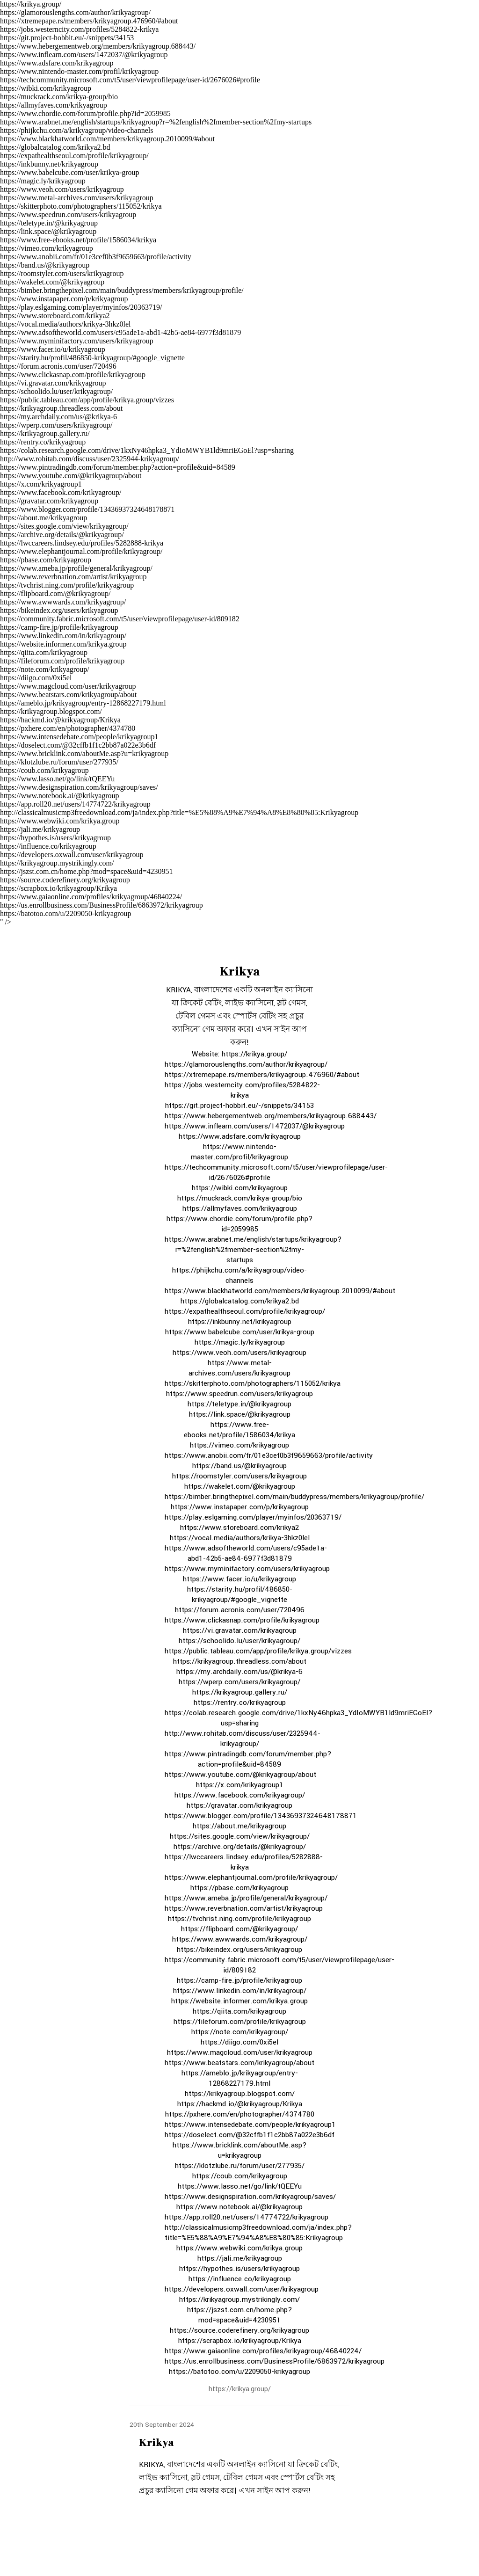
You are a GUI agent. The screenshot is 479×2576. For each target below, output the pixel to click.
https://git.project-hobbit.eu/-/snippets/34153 (67, 38)
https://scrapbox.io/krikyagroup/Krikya (58, 888)
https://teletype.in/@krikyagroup (49, 223)
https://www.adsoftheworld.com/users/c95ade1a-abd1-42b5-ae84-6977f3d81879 (120, 332)
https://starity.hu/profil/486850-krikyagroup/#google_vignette (92, 358)
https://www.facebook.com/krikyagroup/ (60, 492)
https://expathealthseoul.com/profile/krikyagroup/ (74, 156)
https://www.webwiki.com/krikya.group (59, 821)
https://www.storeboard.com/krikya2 (54, 316)
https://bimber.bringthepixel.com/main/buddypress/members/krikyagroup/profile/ (122, 290)
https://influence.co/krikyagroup (48, 846)
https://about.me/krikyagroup (43, 518)
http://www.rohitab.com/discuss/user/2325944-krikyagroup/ (89, 459)
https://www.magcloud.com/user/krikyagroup (68, 686)
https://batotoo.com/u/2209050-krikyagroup (65, 913)
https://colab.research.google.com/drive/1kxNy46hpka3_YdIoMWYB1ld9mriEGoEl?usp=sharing (147, 450)
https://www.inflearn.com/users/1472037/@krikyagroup (84, 54)
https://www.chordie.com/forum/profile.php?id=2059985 (85, 113)
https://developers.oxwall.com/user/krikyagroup (72, 855)
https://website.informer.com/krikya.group (63, 644)
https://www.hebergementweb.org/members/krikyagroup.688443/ (98, 46)
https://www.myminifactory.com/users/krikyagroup (76, 341)
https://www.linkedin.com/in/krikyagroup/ (63, 636)
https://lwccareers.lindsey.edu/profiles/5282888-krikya (81, 543)
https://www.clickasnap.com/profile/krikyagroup (72, 374)
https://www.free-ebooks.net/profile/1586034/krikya (78, 240)
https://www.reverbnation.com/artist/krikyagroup (73, 577)
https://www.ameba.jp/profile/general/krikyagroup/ (76, 568)
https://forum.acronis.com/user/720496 (58, 366)
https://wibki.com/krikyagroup (45, 88)
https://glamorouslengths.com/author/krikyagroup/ (75, 12)
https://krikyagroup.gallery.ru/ (45, 433)
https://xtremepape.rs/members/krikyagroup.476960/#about (89, 21)
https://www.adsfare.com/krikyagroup (56, 63)
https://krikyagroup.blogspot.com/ (51, 711)
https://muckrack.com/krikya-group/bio (59, 97)
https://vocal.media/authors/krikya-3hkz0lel (65, 324)
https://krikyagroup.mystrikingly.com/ (57, 863)
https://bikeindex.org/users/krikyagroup (59, 610)
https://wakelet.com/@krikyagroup (52, 282)
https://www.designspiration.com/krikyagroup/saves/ (79, 787)
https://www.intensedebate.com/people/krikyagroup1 (79, 737)
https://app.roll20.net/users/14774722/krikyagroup (75, 804)
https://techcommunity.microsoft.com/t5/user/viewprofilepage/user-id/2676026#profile (130, 80)
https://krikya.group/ (254, 1054)
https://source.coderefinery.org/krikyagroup (65, 880)
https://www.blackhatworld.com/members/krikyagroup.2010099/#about (107, 139)
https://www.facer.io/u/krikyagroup (52, 349)
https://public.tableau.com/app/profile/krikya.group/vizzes (87, 400)
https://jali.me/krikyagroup (40, 829)
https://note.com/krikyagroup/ (44, 669)
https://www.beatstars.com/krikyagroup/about (68, 695)
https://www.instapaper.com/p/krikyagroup (64, 299)
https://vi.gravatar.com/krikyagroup (53, 383)
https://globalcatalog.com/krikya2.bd (55, 147)
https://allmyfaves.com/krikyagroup (53, 105)
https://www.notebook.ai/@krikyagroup (59, 796)
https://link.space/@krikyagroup (48, 231)
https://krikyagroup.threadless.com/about (61, 408)
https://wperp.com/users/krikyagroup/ (56, 425)
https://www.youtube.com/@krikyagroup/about (71, 476)
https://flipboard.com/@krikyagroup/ (55, 593)
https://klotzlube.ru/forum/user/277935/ (59, 762)
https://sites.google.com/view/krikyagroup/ (64, 526)
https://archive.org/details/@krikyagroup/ (62, 534)
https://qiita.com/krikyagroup (43, 652)
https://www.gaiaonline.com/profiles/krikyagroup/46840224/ (91, 897)
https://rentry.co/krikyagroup (43, 442)
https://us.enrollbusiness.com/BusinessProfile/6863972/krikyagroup (101, 905)
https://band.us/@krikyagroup (44, 265)
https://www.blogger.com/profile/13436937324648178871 (87, 509)
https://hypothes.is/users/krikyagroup (55, 838)
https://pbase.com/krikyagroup (45, 560)
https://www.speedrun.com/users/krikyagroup (68, 214)
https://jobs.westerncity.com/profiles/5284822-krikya (79, 29)
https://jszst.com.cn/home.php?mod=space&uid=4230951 (86, 871)
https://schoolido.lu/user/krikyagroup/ (56, 391)
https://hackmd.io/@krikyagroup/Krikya (60, 720)
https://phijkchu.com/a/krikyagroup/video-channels (76, 130)
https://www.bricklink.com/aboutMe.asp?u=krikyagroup (84, 753)
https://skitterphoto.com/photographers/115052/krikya (81, 206)
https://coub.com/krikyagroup (44, 770)
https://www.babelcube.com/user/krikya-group (69, 172)
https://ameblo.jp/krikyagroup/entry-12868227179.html (83, 703)
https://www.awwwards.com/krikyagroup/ (63, 602)
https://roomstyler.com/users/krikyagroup (61, 273)
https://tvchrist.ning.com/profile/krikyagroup (67, 585)
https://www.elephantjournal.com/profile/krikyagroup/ (81, 551)
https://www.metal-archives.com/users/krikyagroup (76, 198)
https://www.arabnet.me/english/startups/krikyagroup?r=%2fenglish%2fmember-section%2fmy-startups (156, 122)
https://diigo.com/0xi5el (36, 678)
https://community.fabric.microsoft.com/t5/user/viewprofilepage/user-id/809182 (120, 619)
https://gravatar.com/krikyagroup (49, 501)
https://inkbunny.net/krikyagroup (49, 164)
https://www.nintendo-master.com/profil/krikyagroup (79, 71)
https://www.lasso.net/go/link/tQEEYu (57, 779)
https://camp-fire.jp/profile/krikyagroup (59, 627)
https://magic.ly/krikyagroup (43, 181)
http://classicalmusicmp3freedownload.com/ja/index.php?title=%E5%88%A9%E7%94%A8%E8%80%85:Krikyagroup (179, 812)
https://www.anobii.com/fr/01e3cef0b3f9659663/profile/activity (95, 257)
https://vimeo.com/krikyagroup (46, 248)
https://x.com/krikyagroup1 (41, 484)
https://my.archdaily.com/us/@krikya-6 (58, 417)
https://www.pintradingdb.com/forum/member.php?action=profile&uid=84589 (117, 467)
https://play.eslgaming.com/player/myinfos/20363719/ (81, 307)
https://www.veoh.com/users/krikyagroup (62, 189)
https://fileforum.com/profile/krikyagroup (62, 661)
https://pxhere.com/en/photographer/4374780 (67, 728)
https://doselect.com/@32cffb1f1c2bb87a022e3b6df (78, 745)
